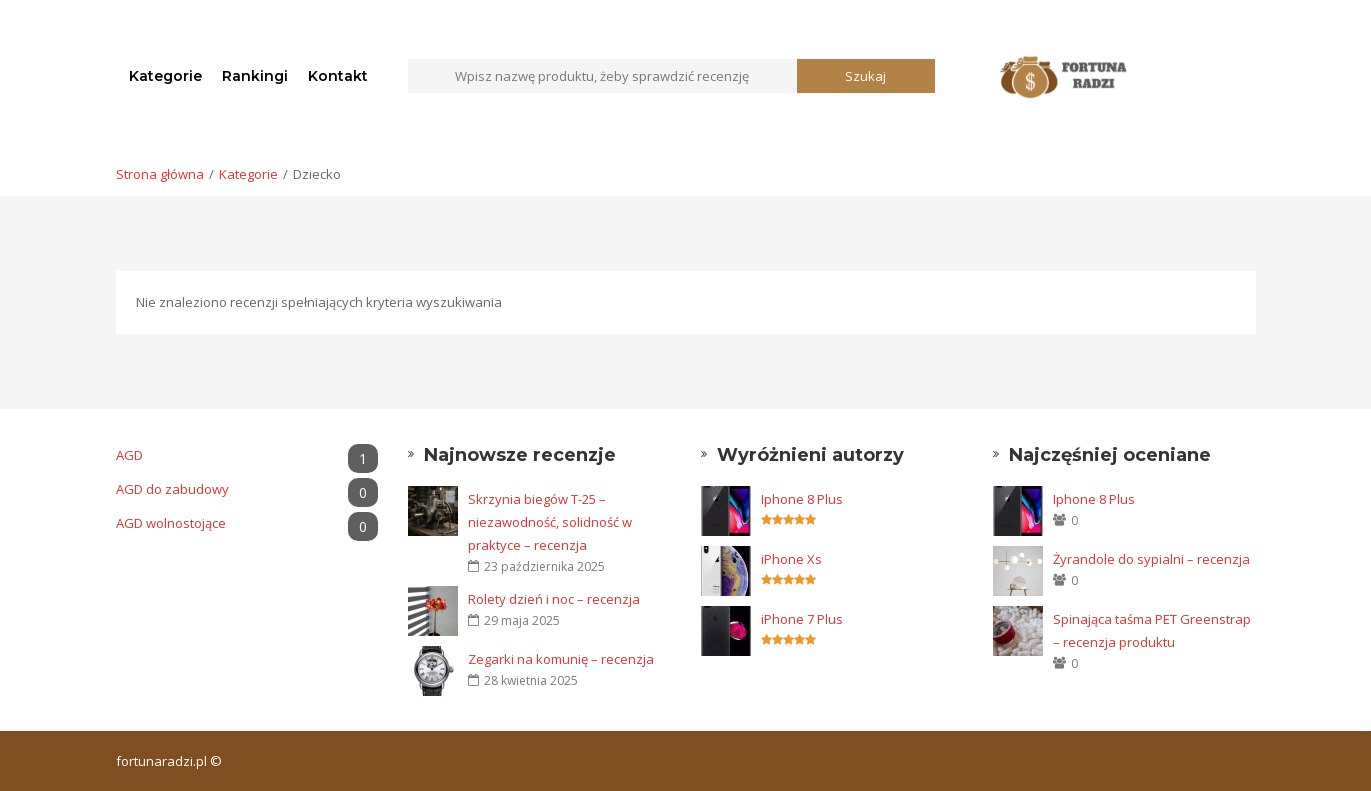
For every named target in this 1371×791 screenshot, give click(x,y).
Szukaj (865, 76)
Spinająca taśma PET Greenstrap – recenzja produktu (1152, 630)
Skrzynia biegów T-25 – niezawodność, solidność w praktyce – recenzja (550, 522)
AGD (247, 455)
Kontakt (338, 76)
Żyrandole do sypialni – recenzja (1151, 559)
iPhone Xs (791, 559)
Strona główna (160, 174)
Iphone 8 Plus (802, 499)
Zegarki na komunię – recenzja (561, 659)
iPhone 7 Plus (802, 619)
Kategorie (165, 76)
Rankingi (255, 76)
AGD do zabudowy (247, 489)
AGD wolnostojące (247, 523)
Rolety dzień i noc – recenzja (554, 599)
